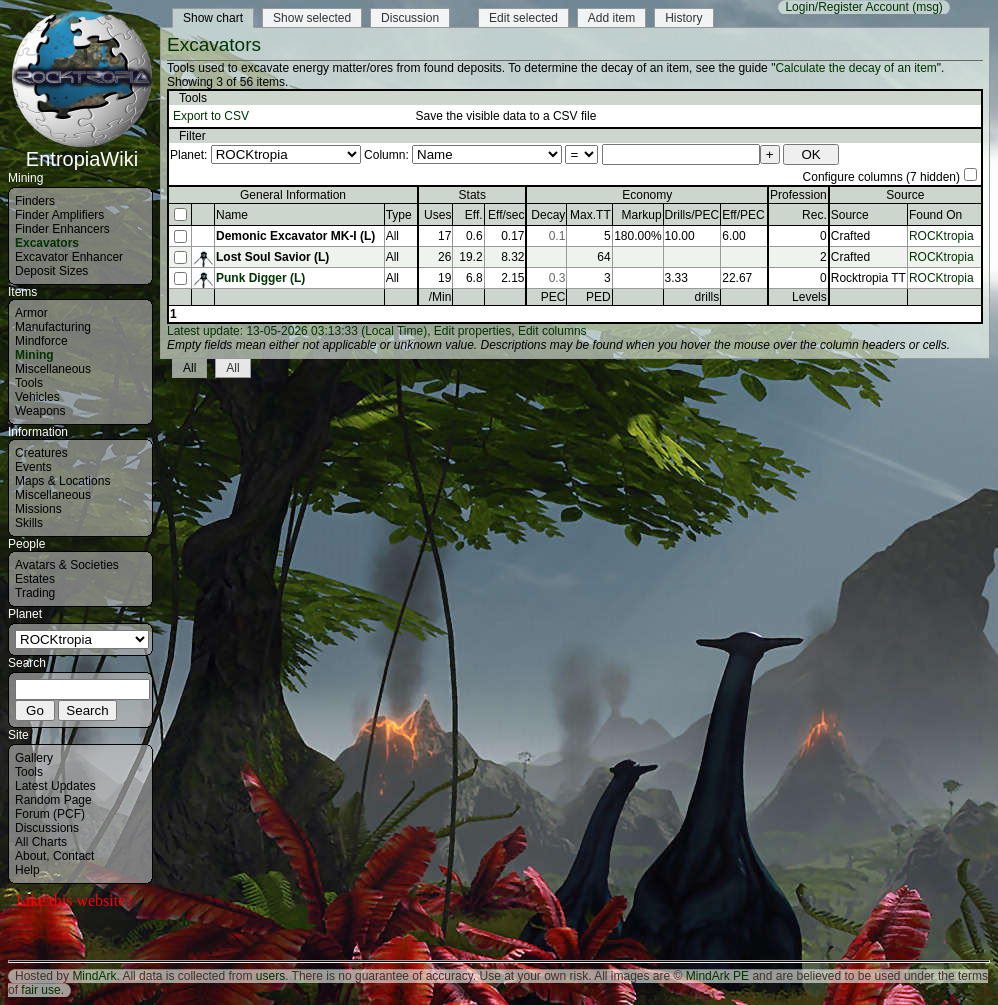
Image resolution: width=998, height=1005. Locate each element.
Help (27, 870)
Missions (38, 509)
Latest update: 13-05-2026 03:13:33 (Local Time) (297, 331)
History (683, 18)
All (189, 368)
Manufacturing (53, 327)
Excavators (47, 243)
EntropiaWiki (82, 150)
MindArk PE (717, 976)
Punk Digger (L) (260, 278)
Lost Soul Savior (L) (272, 257)
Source (850, 215)
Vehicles (37, 397)
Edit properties (472, 331)
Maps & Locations (62, 481)
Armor (31, 313)
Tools (29, 383)
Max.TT (590, 215)
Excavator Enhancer (69, 257)
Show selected (312, 18)
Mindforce (41, 341)
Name (232, 215)
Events (33, 467)
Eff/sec (506, 215)
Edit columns (552, 331)
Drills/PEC (692, 215)
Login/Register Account (846, 7)
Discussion (410, 18)
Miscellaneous (53, 369)
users (270, 976)
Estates (35, 579)
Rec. (814, 215)
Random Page (53, 800)
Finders (35, 201)
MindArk (94, 976)
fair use (40, 990)
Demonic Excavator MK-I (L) (295, 236)
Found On (935, 215)
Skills (29, 523)
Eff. (474, 215)
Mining (34, 355)
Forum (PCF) (50, 814)
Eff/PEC (743, 215)
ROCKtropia (941, 236)
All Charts (41, 842)
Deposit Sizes (51, 271)
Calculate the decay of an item (855, 68)
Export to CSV (211, 116)
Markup (642, 215)
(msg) (927, 7)
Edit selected (523, 18)
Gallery (34, 758)
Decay (548, 215)
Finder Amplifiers (59, 215)
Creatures (41, 453)
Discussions (47, 828)
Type (399, 215)
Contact (73, 856)
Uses (437, 215)
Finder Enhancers (62, 229)
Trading (35, 593)
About (30, 856)
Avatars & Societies (67, 565)
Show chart (213, 18)
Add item (611, 18)
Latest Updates (55, 786)
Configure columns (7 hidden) (881, 177)
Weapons (40, 411)
